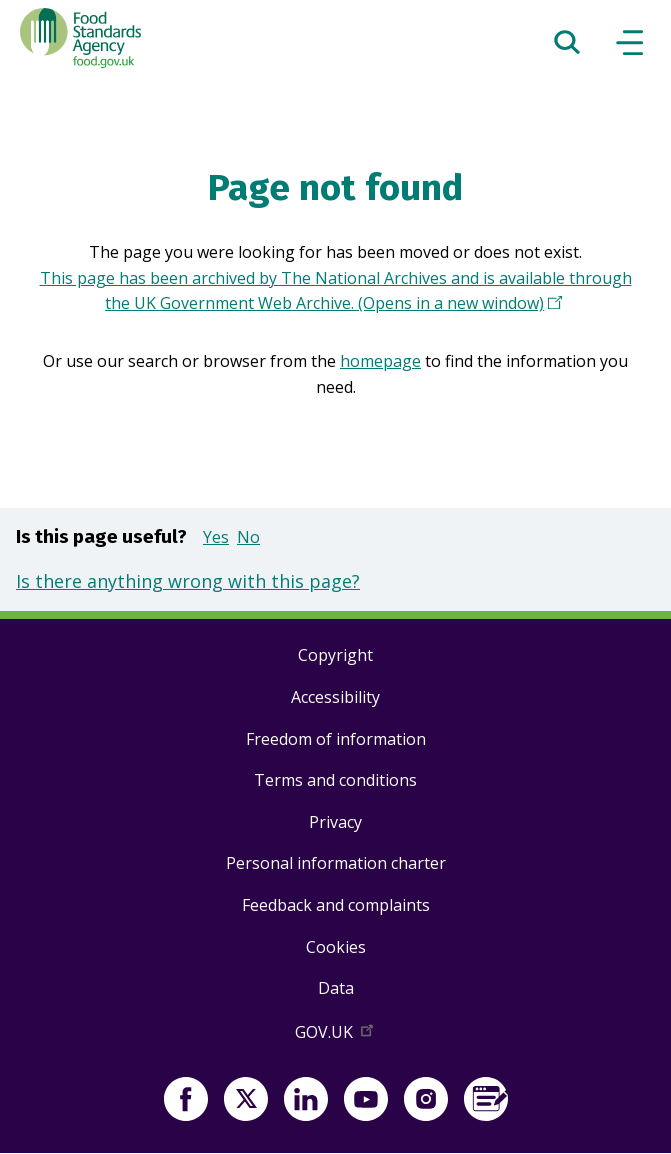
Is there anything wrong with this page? (188, 581)
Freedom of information (336, 739)
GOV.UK (336, 1036)
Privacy (335, 822)
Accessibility (335, 697)
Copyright (335, 655)
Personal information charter (336, 863)
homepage (380, 361)
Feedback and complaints (336, 905)
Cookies (336, 947)
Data (336, 988)
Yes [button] (216, 537)
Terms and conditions (335, 780)
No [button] (248, 537)
